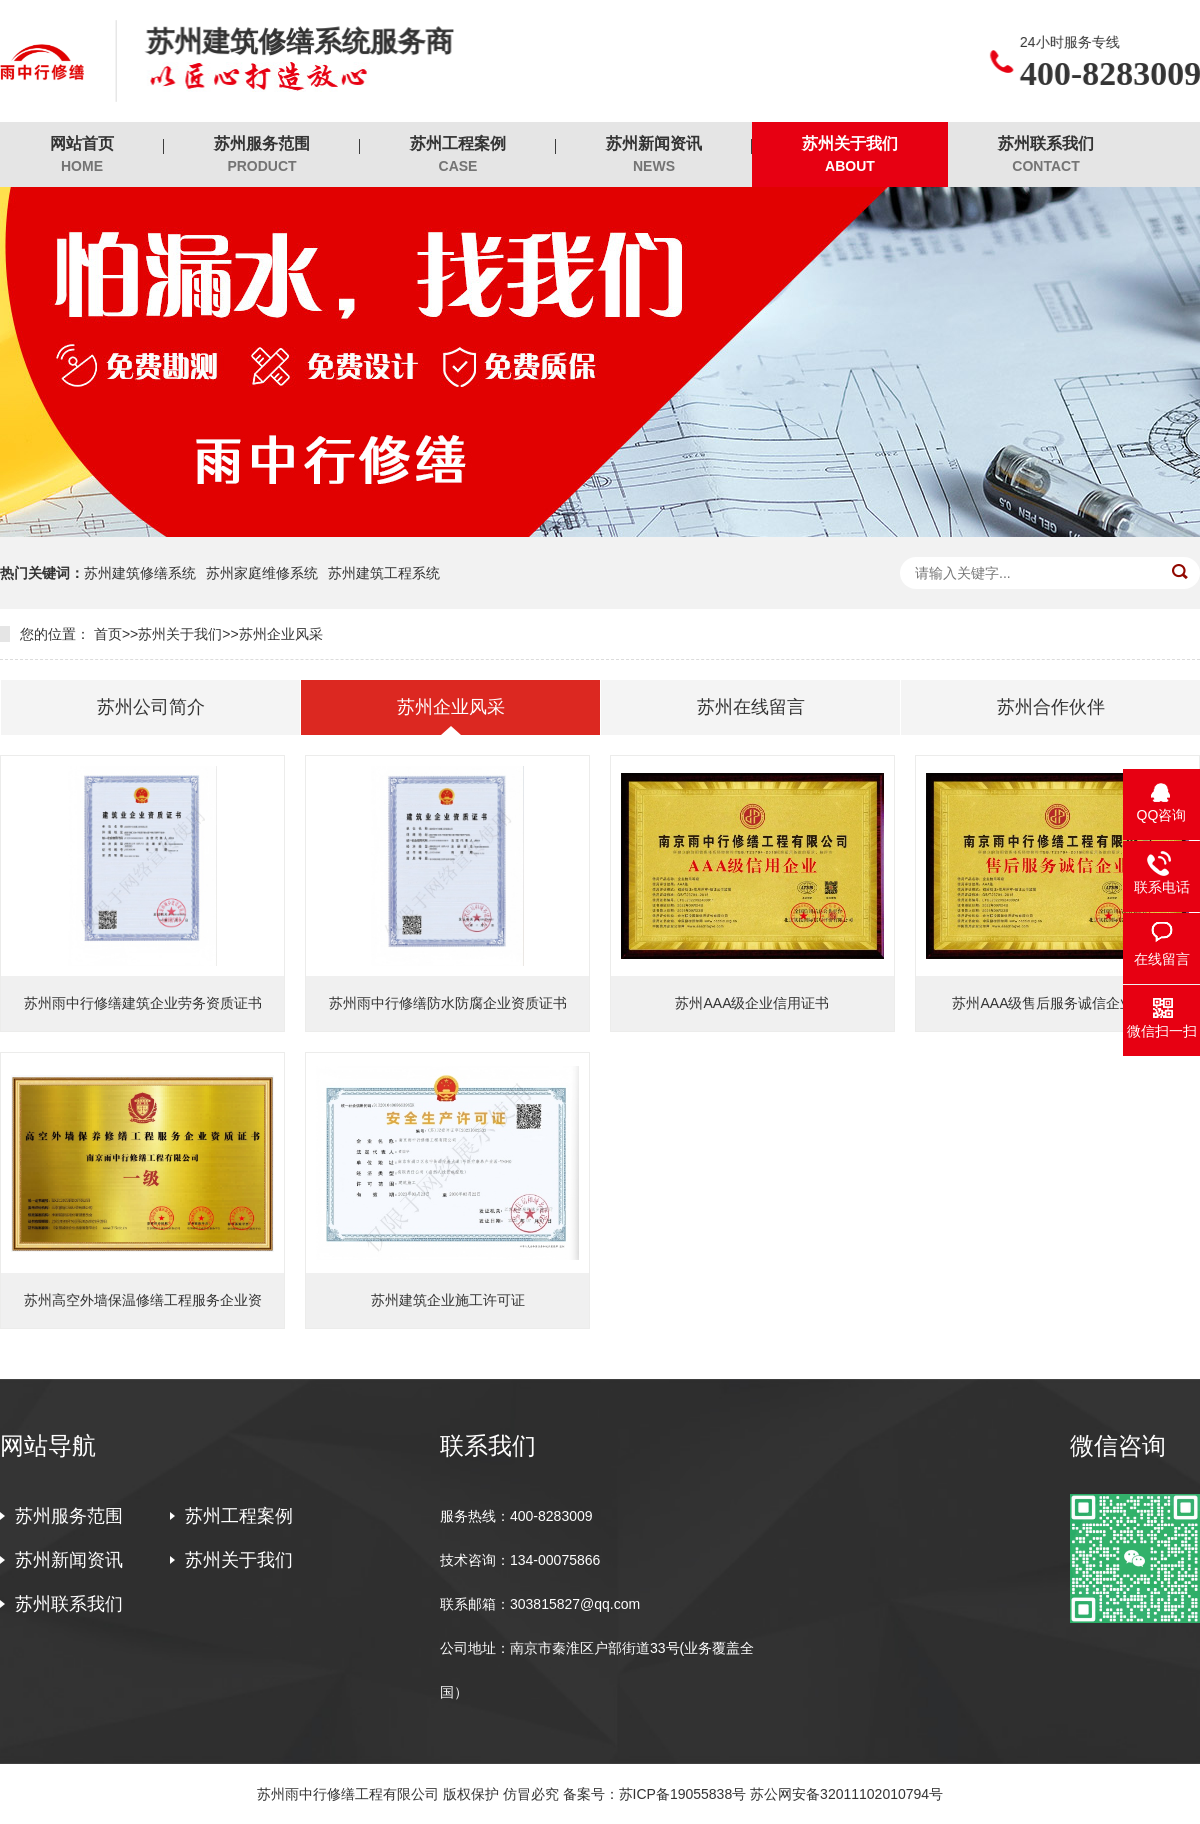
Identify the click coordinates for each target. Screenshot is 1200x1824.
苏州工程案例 (458, 155)
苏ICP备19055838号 (683, 1794)
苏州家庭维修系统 (262, 573)
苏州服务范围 (262, 155)
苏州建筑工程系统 (384, 573)
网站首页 (82, 155)
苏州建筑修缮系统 (140, 573)
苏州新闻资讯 (654, 155)
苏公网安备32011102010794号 (846, 1794)
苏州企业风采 (281, 634)
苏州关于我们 (850, 155)
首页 (108, 634)
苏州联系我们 (1046, 155)
